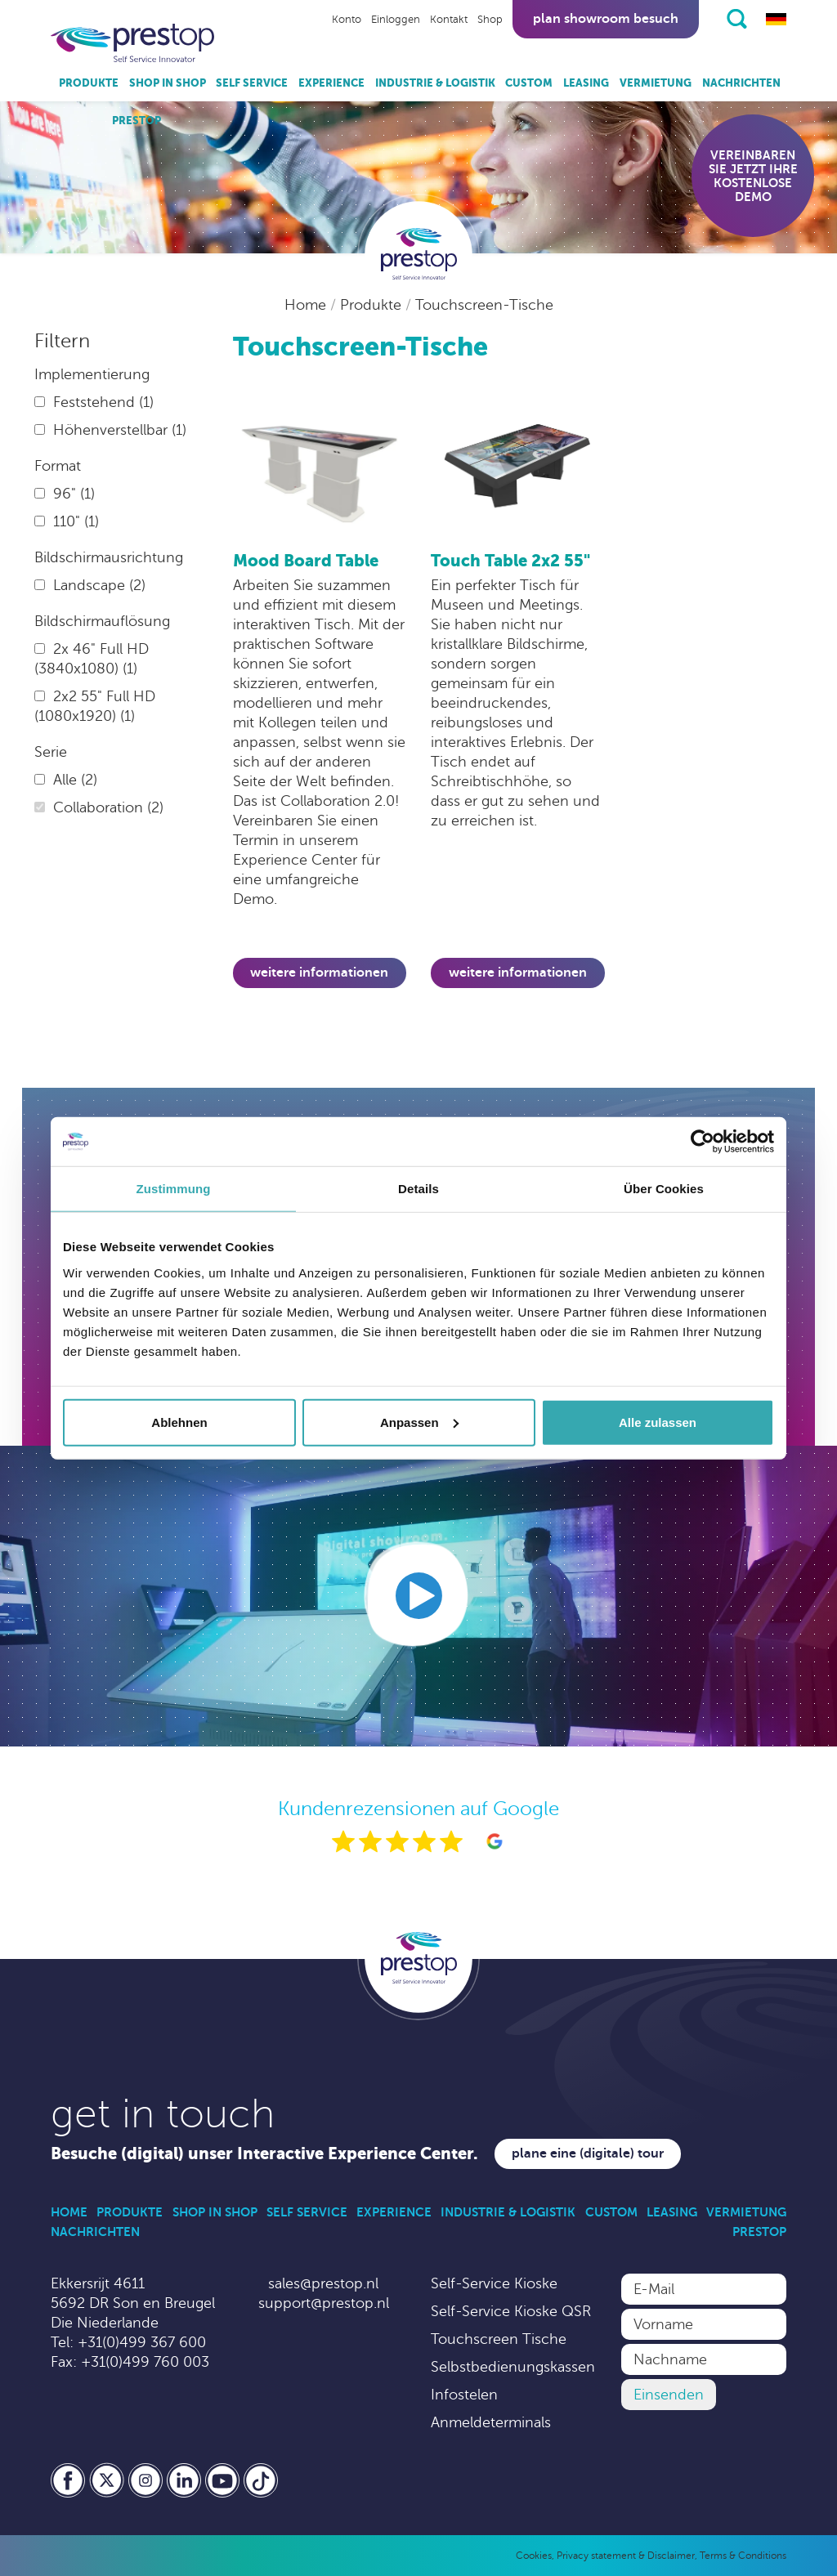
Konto (346, 19)
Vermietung (656, 83)
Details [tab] (418, 1189)
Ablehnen (179, 1422)
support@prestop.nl (323, 2303)
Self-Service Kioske (494, 2283)
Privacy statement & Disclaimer (626, 2555)
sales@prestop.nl (323, 2283)
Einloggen (395, 19)
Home (307, 305)
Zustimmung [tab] (174, 1189)
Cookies (534, 2555)
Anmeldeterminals (491, 2422)
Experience (331, 83)
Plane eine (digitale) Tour (588, 2153)
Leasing (586, 83)
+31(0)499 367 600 (142, 2342)
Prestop (136, 120)
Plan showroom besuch (605, 18)
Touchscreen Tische (498, 2339)
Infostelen (464, 2394)
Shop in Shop (167, 83)
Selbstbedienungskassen (513, 2367)
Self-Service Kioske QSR (511, 2311)
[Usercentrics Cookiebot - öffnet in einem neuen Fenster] (702, 1141)
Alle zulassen (657, 1422)
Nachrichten (741, 83)
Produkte (89, 83)
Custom (529, 83)
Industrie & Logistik (435, 83)
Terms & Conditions (743, 2555)
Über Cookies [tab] (664, 1189)
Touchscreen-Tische (484, 305)
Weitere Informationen (319, 972)
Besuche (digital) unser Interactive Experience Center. (264, 2153)
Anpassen (419, 1422)
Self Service (252, 83)
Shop (490, 19)
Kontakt (449, 19)
